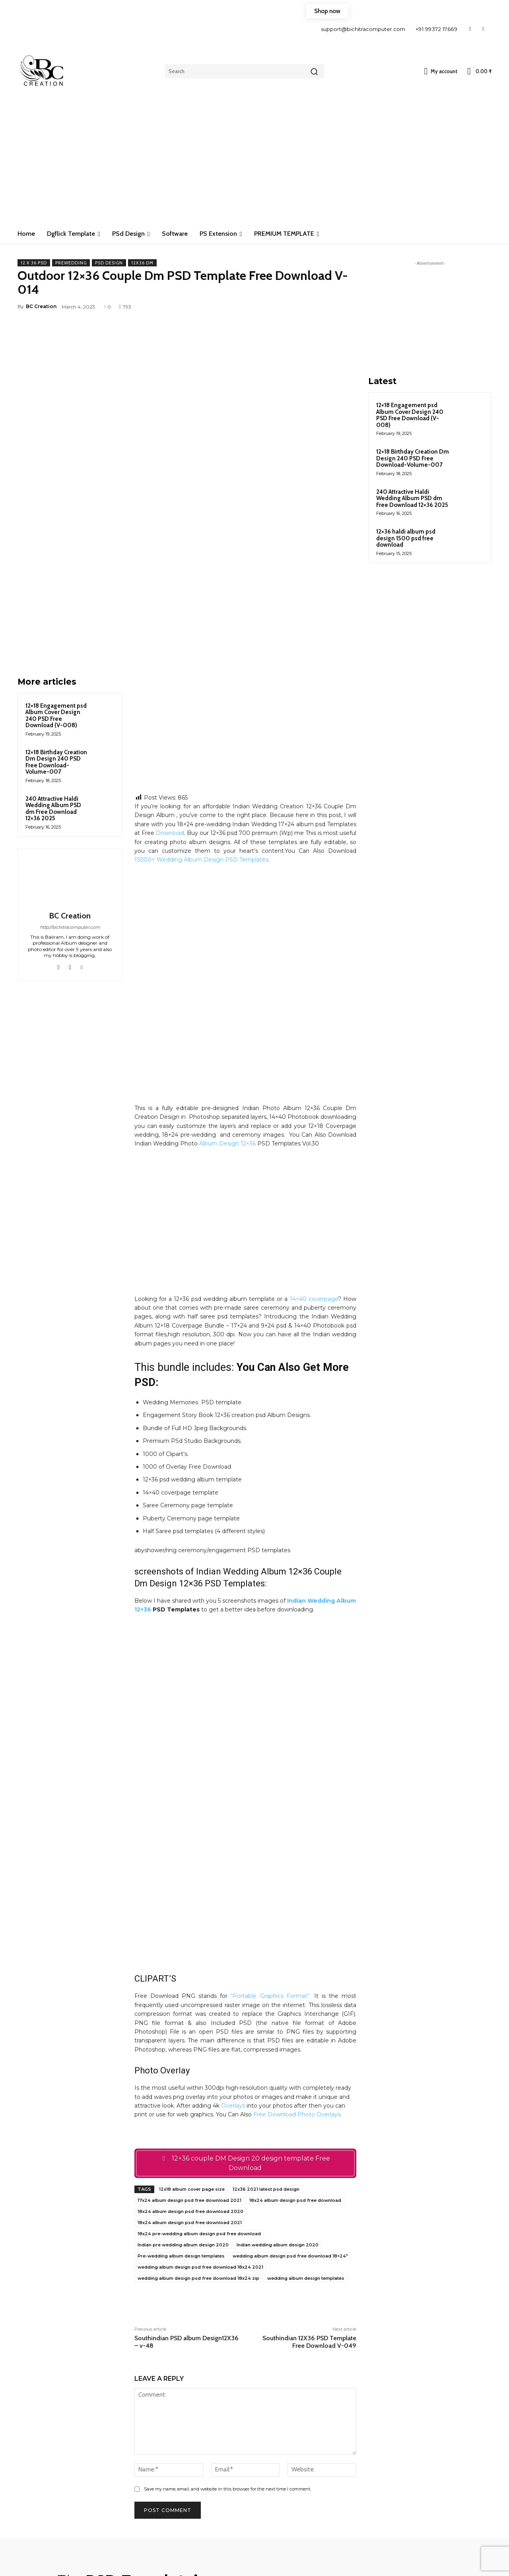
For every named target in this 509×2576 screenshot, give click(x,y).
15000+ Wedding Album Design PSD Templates (201, 746)
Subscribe (439, 2542)
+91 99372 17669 (437, 29)
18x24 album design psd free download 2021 (190, 2072)
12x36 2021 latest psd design (266, 2039)
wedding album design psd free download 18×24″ (290, 2106)
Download (170, 720)
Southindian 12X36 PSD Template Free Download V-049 (309, 2191)
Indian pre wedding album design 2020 (183, 2095)
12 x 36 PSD (33, 262)
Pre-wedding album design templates (181, 2106)
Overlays (233, 1955)
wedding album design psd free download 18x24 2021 (200, 2117)
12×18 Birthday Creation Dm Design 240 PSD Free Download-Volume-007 (56, 648)
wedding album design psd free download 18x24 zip (198, 2128)
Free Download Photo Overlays (296, 1964)
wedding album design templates (305, 2128)
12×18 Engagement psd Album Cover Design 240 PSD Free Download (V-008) (56, 602)
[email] (439, 2520)
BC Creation (41, 306)
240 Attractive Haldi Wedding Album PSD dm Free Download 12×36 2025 (53, 695)
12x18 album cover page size (192, 2039)
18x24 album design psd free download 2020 (190, 2061)
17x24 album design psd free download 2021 (189, 2050)
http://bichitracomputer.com (70, 814)
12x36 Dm (142, 262)
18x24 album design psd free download (295, 2050)
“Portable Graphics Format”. (271, 1846)
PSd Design (109, 262)
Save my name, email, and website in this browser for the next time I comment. (227, 2339)
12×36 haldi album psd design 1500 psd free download (405, 538)
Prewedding (71, 262)
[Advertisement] (254, 164)
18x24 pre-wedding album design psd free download (199, 2084)
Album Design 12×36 (227, 1030)
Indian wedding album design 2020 (278, 2095)
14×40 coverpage (314, 1185)
